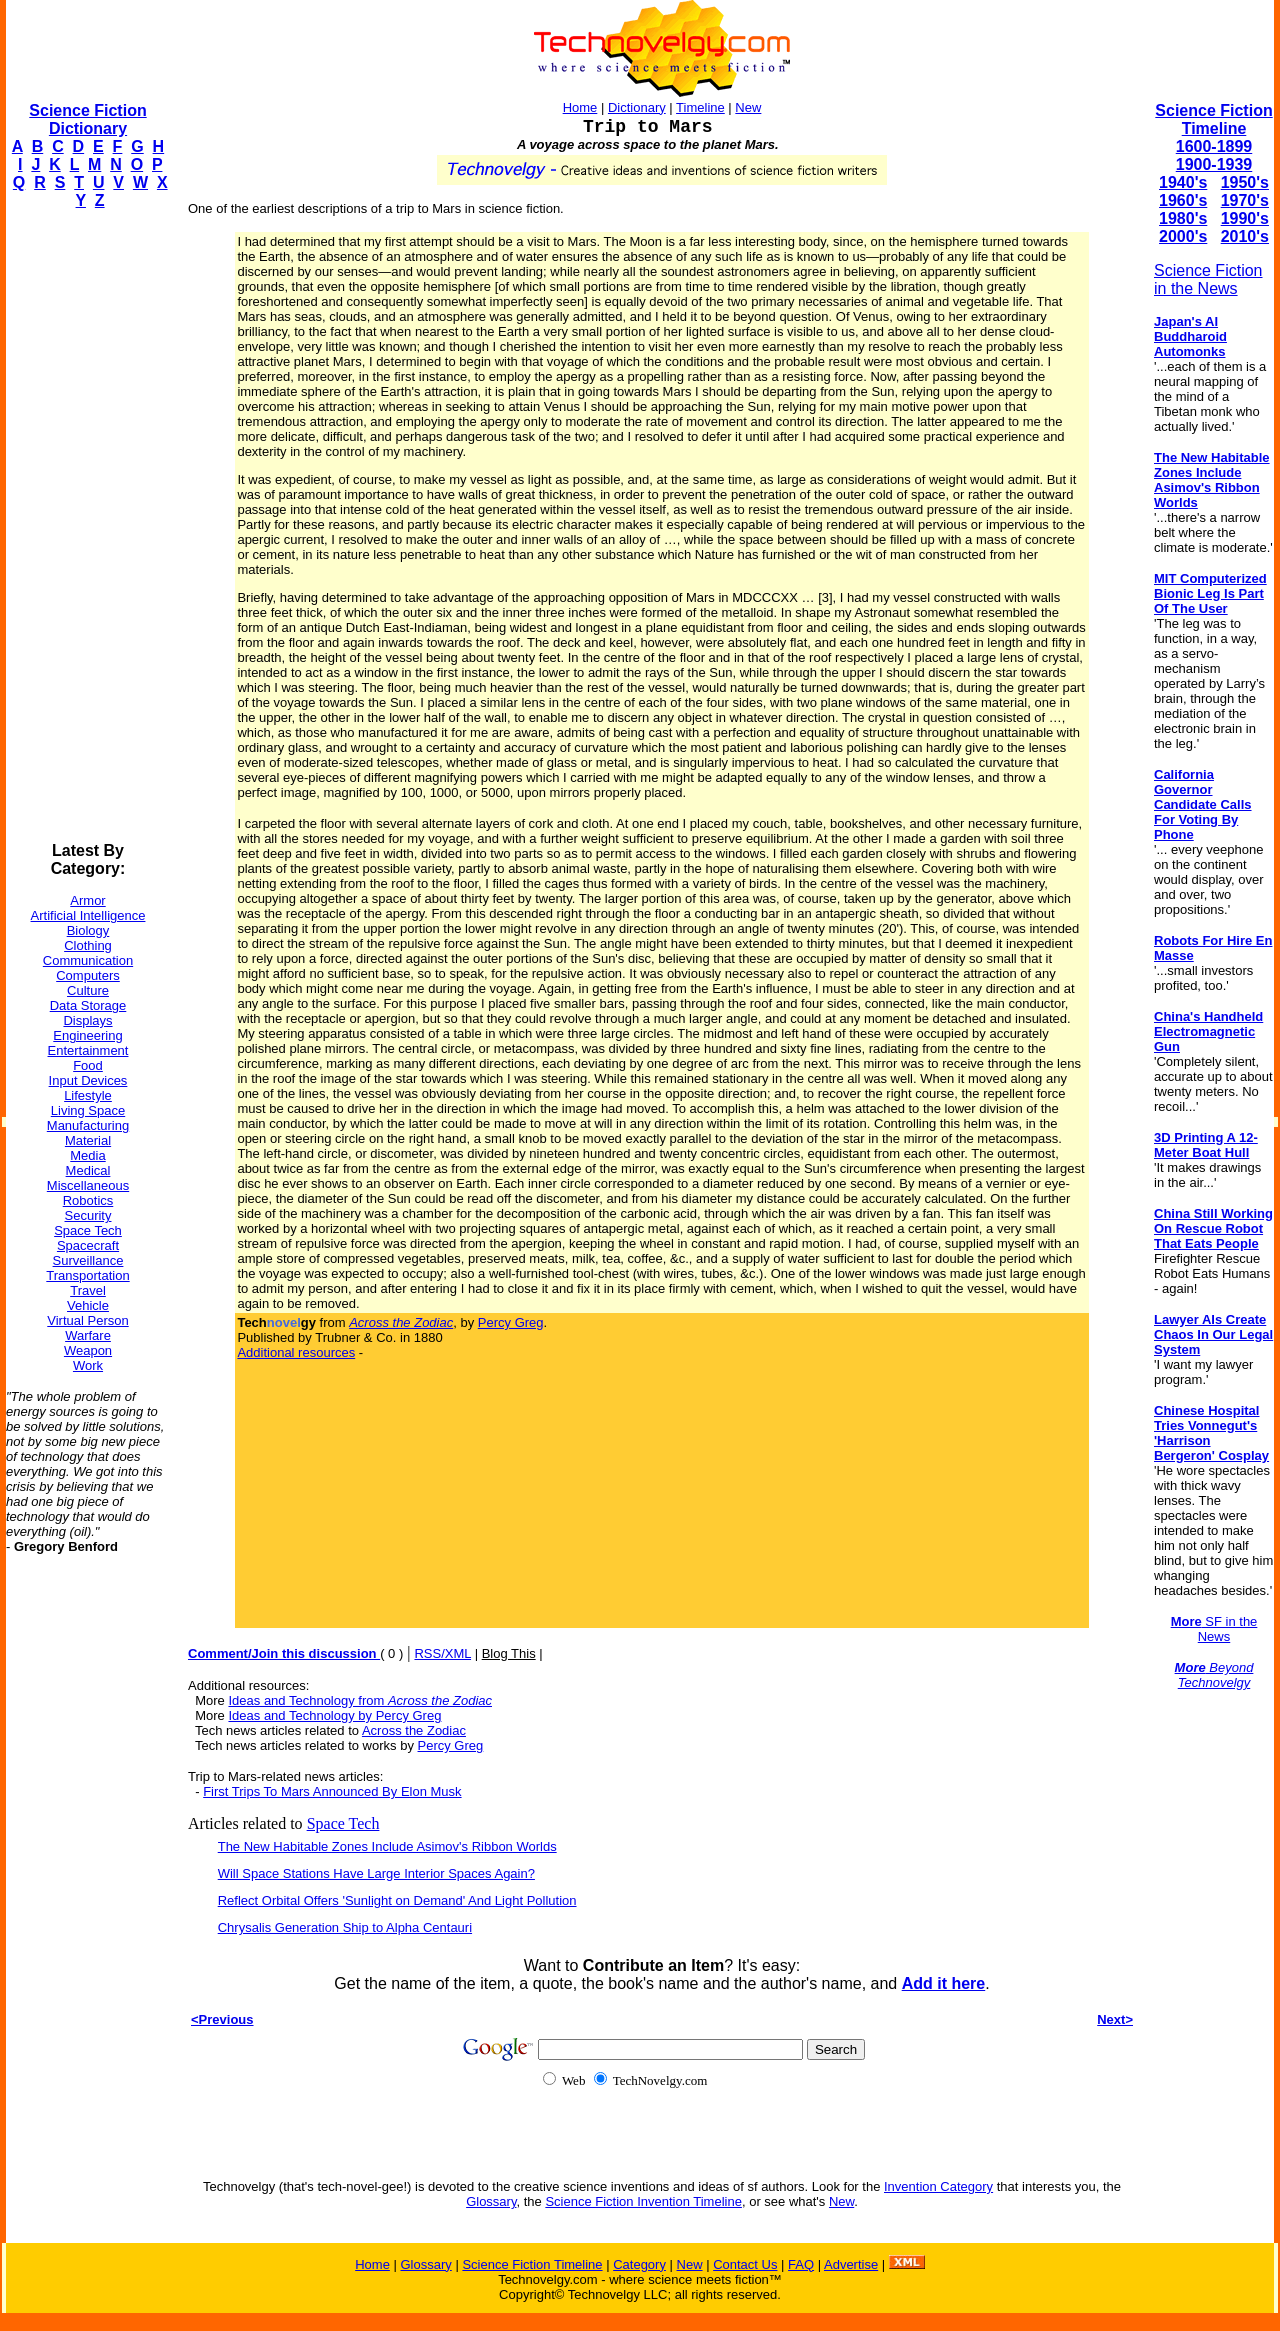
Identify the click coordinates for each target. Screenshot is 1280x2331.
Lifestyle (88, 1095)
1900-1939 (1214, 164)
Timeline (700, 107)
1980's (1183, 218)
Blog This (509, 1653)
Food (88, 1065)
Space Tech (88, 1230)
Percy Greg (511, 1322)
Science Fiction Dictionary (87, 119)
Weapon (88, 1350)
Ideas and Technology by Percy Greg (334, 1715)
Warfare (88, 1335)
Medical (88, 1170)
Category (639, 2264)
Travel (88, 1290)
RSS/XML (442, 1653)
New (748, 107)
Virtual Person (87, 1320)
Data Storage (88, 1005)
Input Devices (88, 1080)
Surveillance (88, 1260)
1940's (1183, 182)
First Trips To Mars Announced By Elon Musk (332, 1791)
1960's (1183, 200)
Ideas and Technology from (360, 1700)
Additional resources (296, 1352)
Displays (87, 1020)
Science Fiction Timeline (1213, 119)
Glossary (491, 2201)
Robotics (88, 1200)
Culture (88, 990)
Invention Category (938, 2186)
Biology (88, 930)
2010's (1245, 236)
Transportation (87, 1275)
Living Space (88, 1110)
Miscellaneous (88, 1185)
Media (87, 1155)
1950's (1245, 182)
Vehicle (88, 1305)
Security (88, 1215)
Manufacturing (88, 1125)
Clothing (88, 945)
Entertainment (88, 1050)
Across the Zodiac (414, 1730)
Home (580, 107)
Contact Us (745, 2264)
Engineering (87, 1035)
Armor (87, 900)
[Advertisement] (86, 526)
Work (88, 1365)
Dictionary (637, 107)
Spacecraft (88, 1245)
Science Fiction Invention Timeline (643, 2201)
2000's (1183, 236)
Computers (88, 975)
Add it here (944, 1983)
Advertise (851, 2264)
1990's (1245, 218)
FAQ (801, 2264)
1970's (1245, 200)
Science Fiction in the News (1208, 279)
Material (88, 1140)
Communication (88, 960)
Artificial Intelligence (88, 915)
